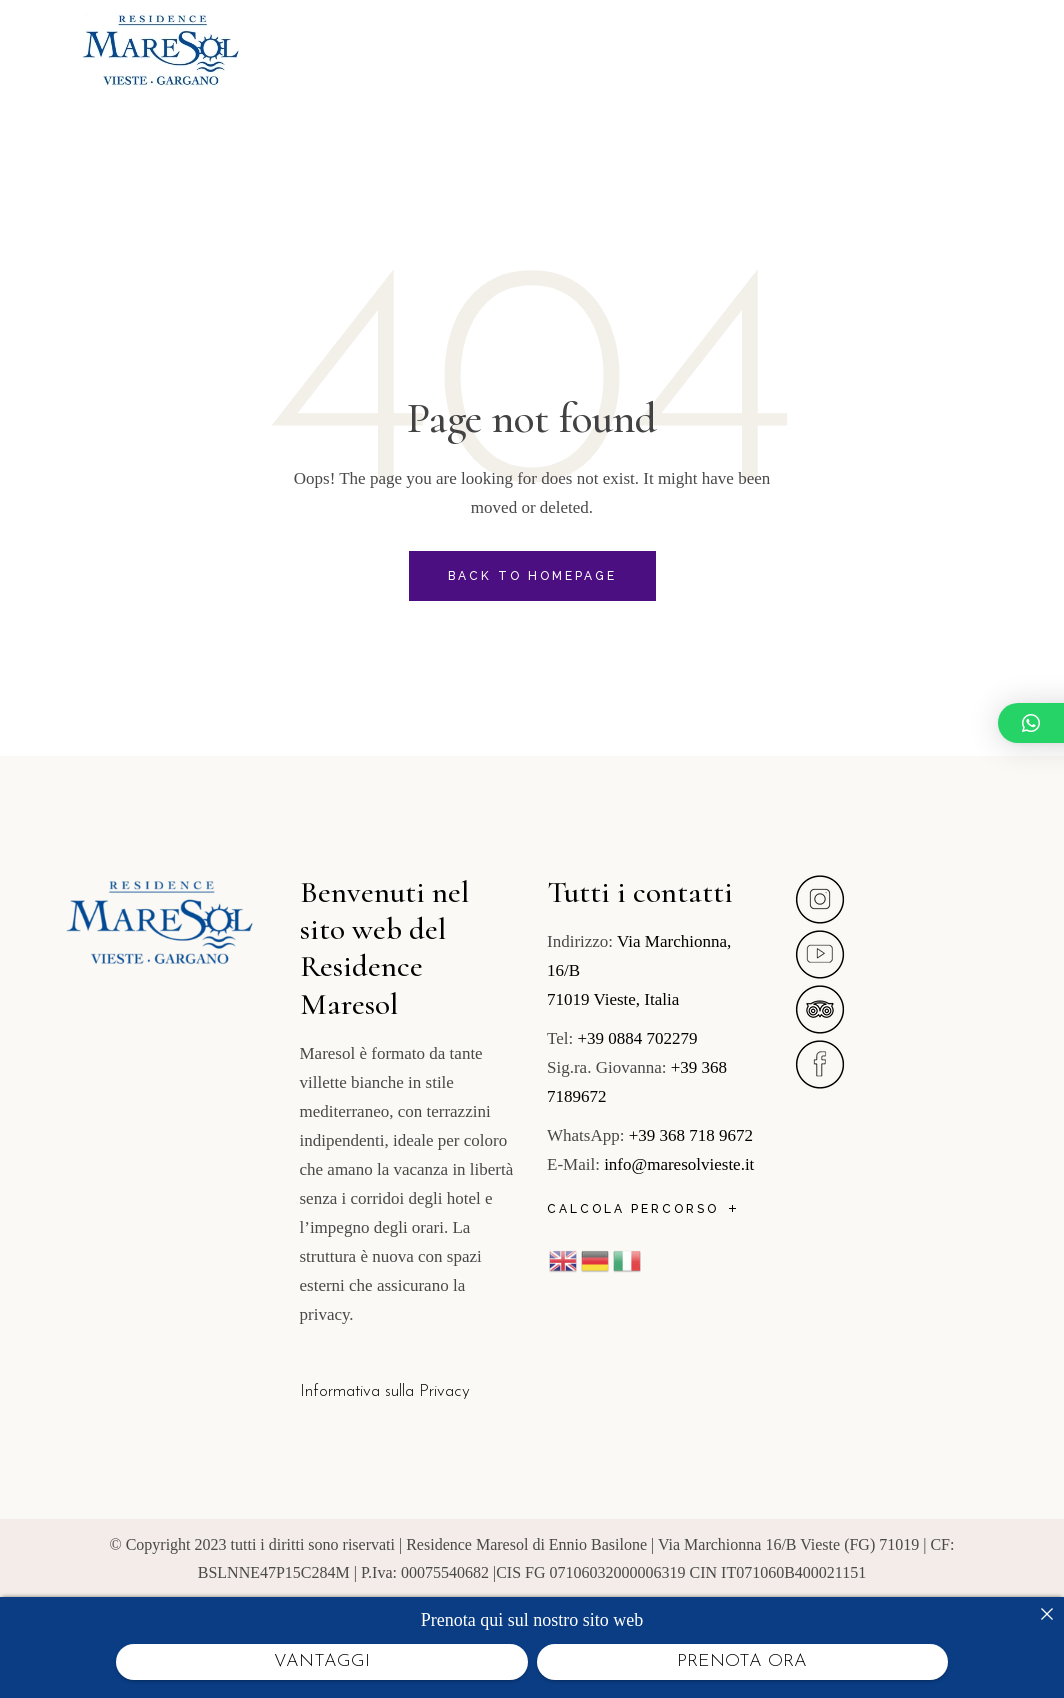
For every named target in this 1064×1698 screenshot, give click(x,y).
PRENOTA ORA (742, 1661)
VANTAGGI (322, 1661)
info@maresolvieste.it (679, 1164)
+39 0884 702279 (637, 1038)
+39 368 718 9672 (691, 1135)
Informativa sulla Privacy (385, 1391)
